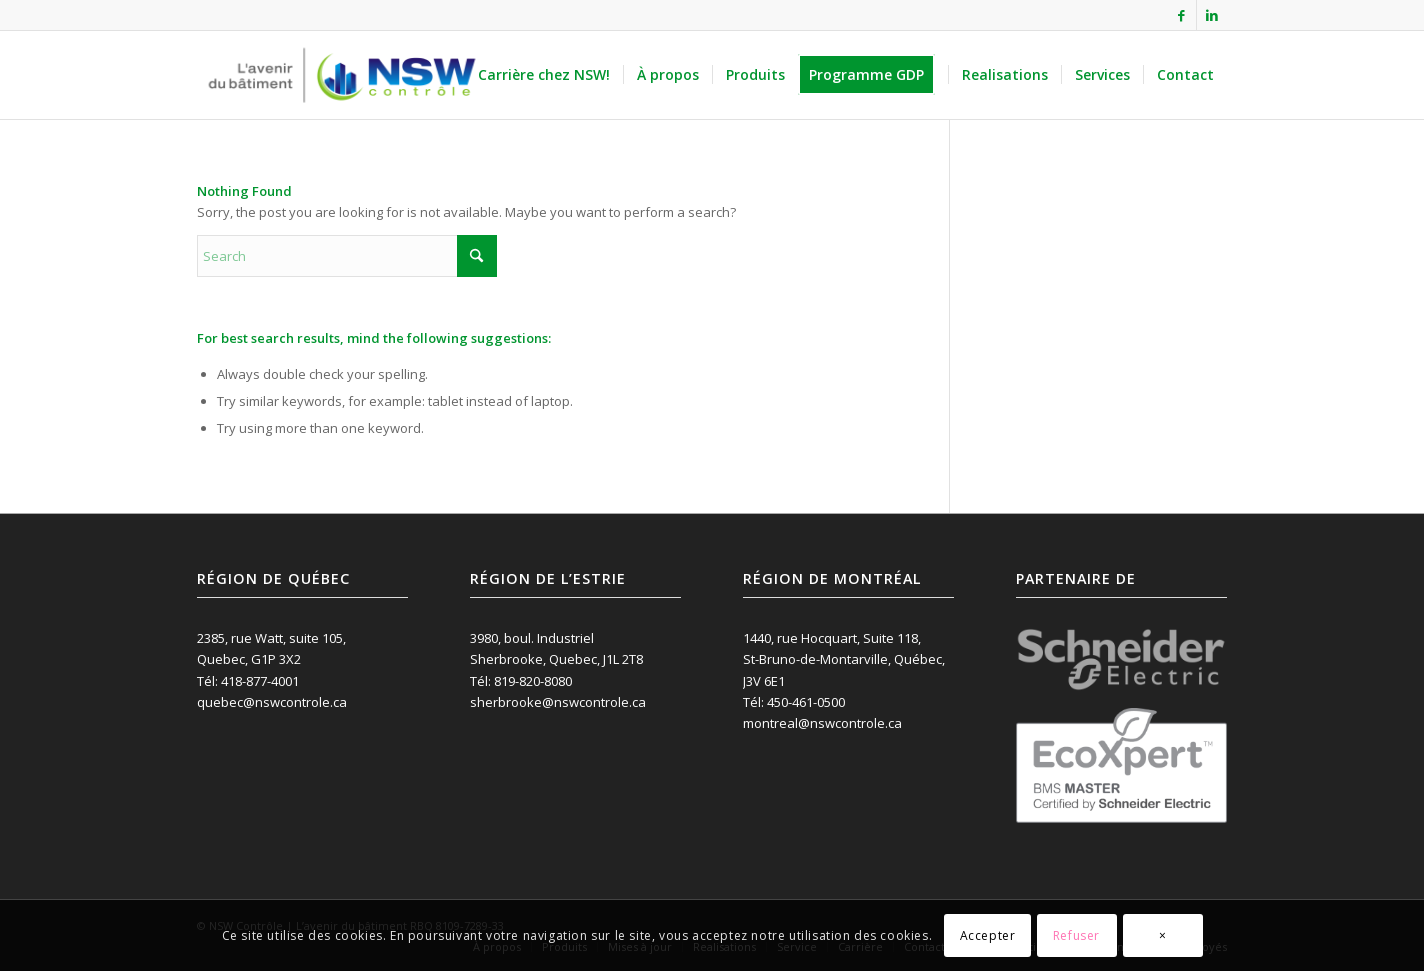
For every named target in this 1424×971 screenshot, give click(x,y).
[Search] (347, 256)
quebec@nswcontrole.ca (272, 702)
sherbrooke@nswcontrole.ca (558, 702)
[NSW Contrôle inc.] (342, 75)
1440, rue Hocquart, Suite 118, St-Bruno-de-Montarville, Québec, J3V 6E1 (844, 659)
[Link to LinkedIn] (1212, 15)
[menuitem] (544, 75)
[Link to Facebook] (1181, 15)
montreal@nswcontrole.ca (822, 723)
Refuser (1076, 935)
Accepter (988, 935)
